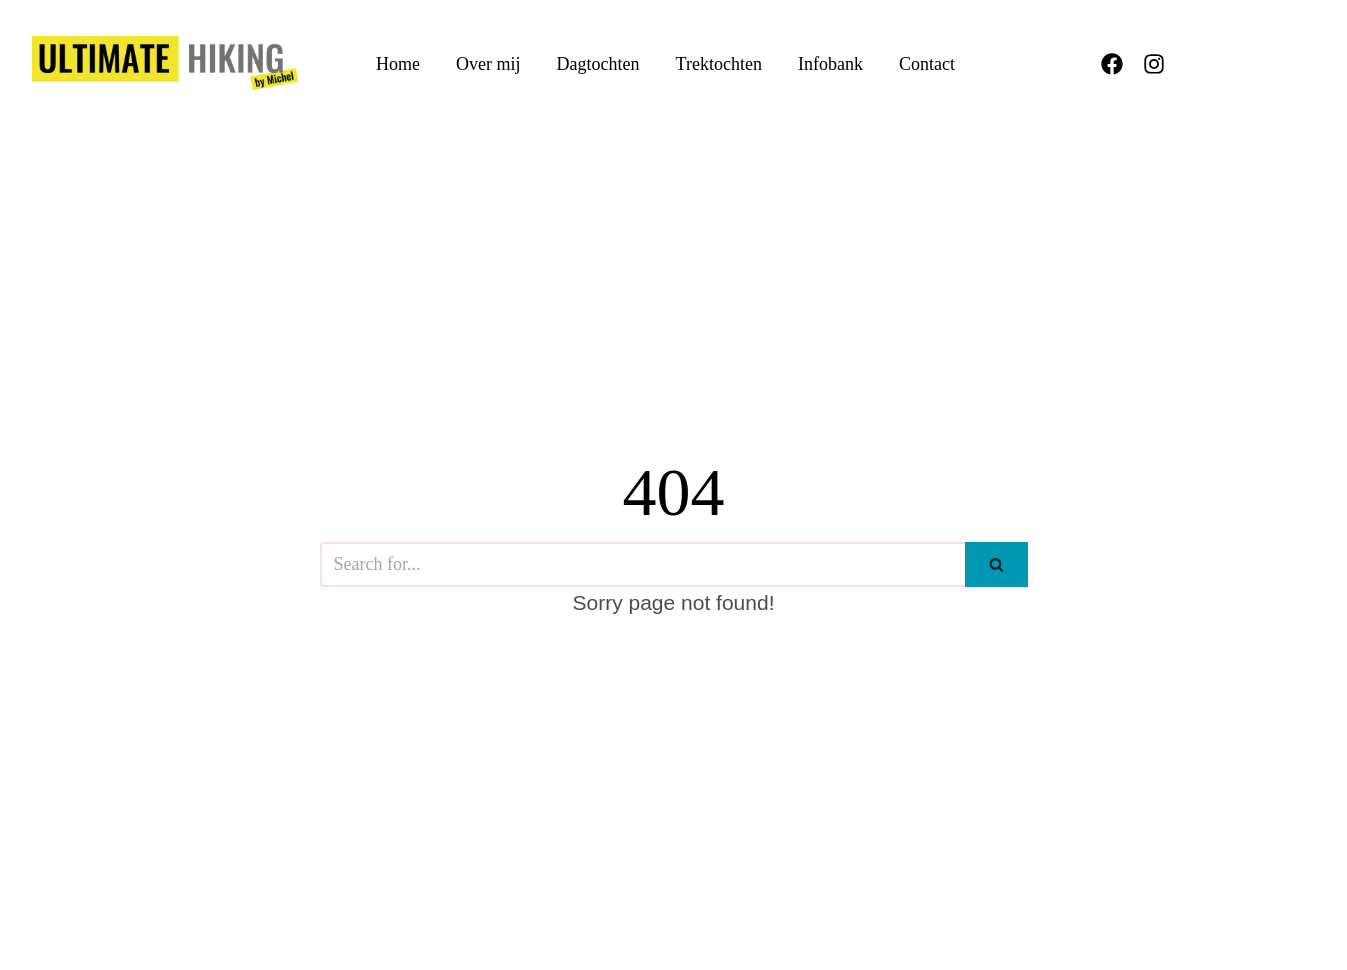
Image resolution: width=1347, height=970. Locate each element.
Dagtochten (598, 64)
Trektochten (719, 64)
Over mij (488, 64)
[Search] (642, 564)
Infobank (830, 64)
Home (398, 64)
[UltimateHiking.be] (165, 63)
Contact (927, 64)
